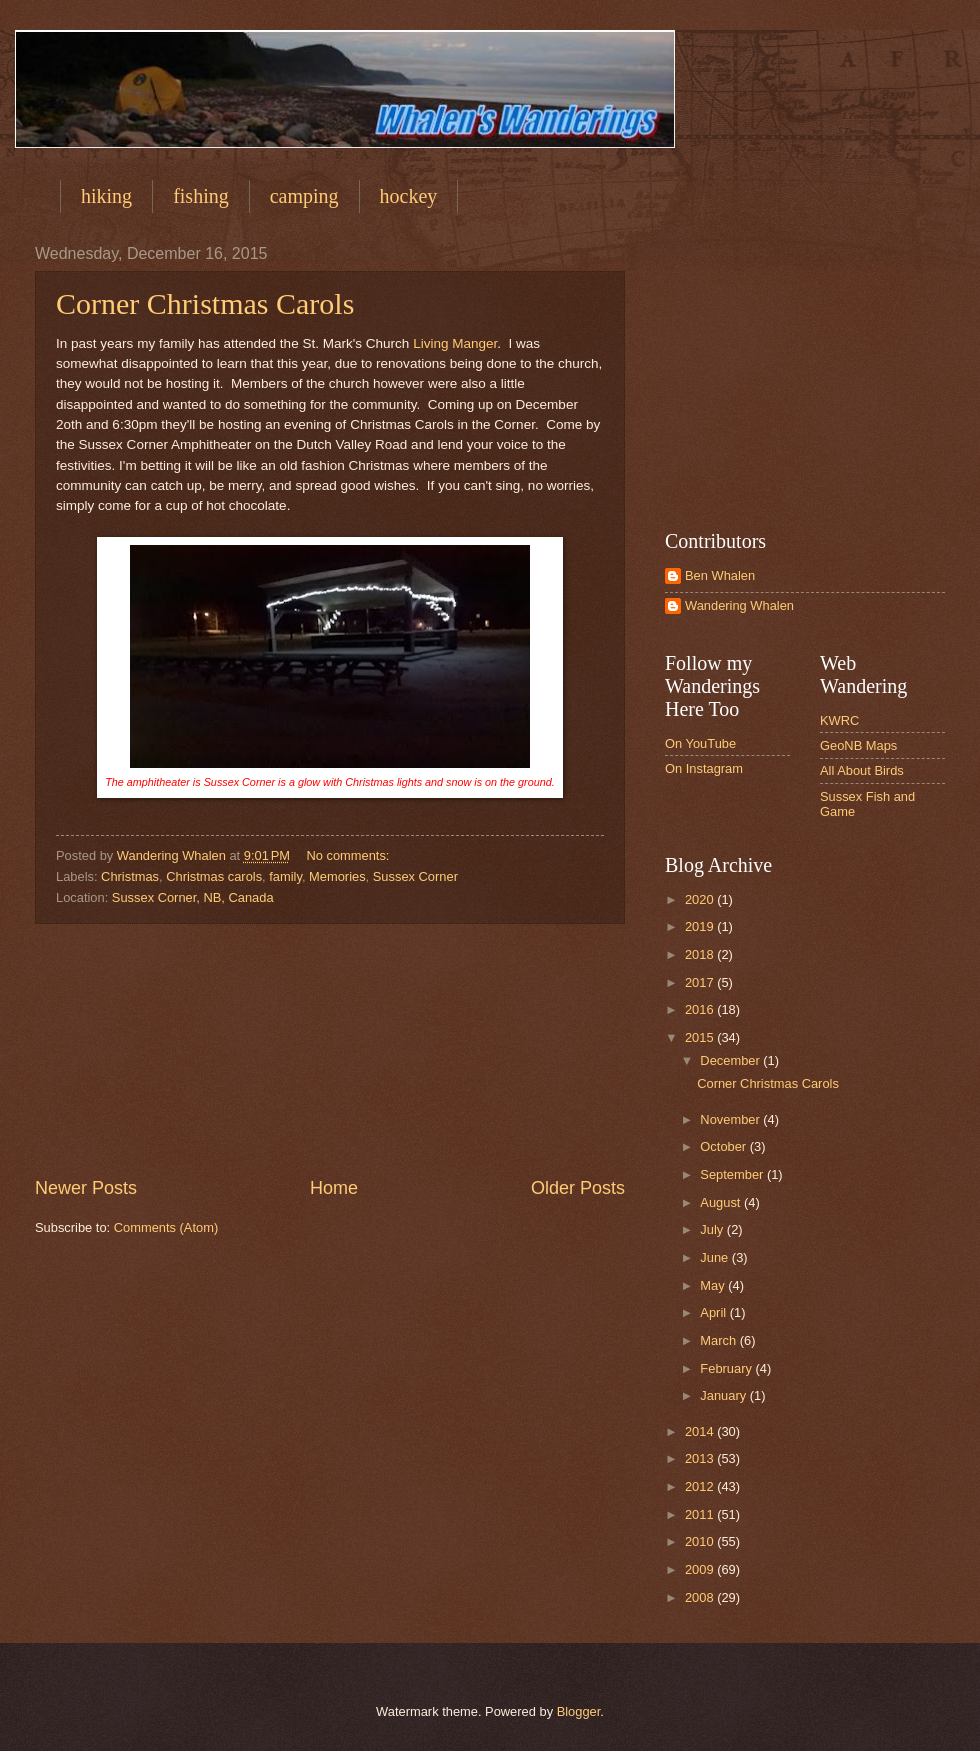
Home (334, 1188)
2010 (701, 1541)
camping (304, 196)
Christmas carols (214, 876)
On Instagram (704, 768)
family (285, 876)
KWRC (839, 720)
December (731, 1060)
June (716, 1257)
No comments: (349, 855)
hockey (409, 196)
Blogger (579, 1711)
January (724, 1395)
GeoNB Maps (858, 745)
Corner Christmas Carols (205, 303)
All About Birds (862, 770)
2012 (701, 1486)
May (714, 1285)
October (724, 1146)
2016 (701, 1009)
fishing (201, 196)
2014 (701, 1431)
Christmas (130, 876)
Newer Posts (86, 1188)
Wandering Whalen (739, 605)
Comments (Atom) (166, 1227)
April (714, 1312)
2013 (701, 1458)
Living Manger (455, 343)
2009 (701, 1569)
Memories (337, 876)
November (731, 1119)
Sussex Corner (415, 876)
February (727, 1368)
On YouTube (700, 743)
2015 (701, 1037)
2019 (701, 926)
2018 (701, 954)
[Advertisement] (330, 1050)
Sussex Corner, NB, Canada (193, 897)
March (719, 1340)
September (733, 1174)
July (713, 1229)
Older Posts (578, 1188)
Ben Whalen (720, 575)
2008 (701, 1597)
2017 (701, 982)
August (722, 1202)
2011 (701, 1514)
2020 (701, 899)
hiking (106, 196)
